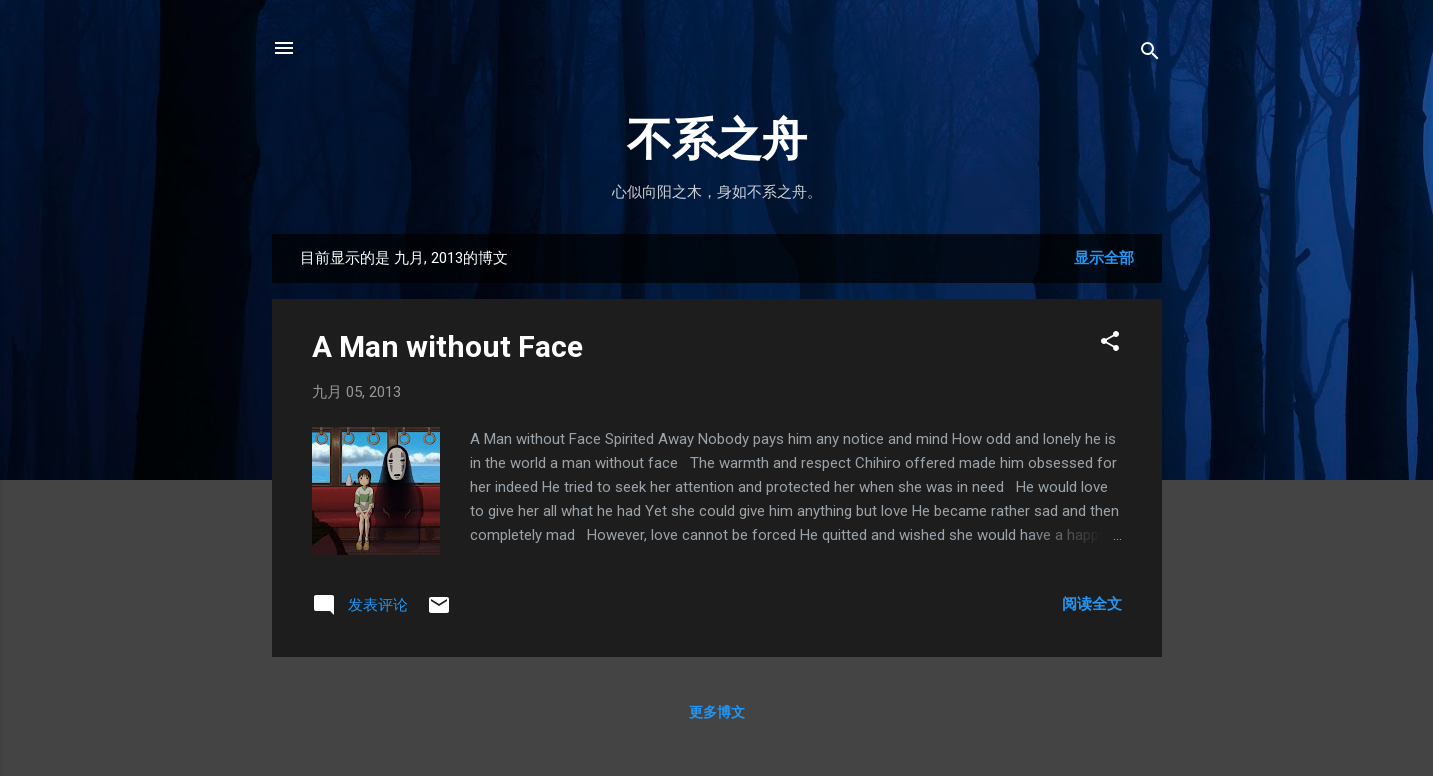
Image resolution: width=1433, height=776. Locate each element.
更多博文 (717, 712)
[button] (1110, 344)
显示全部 (1104, 258)
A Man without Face (447, 346)
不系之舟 (717, 139)
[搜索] (1150, 54)
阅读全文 (1092, 604)
